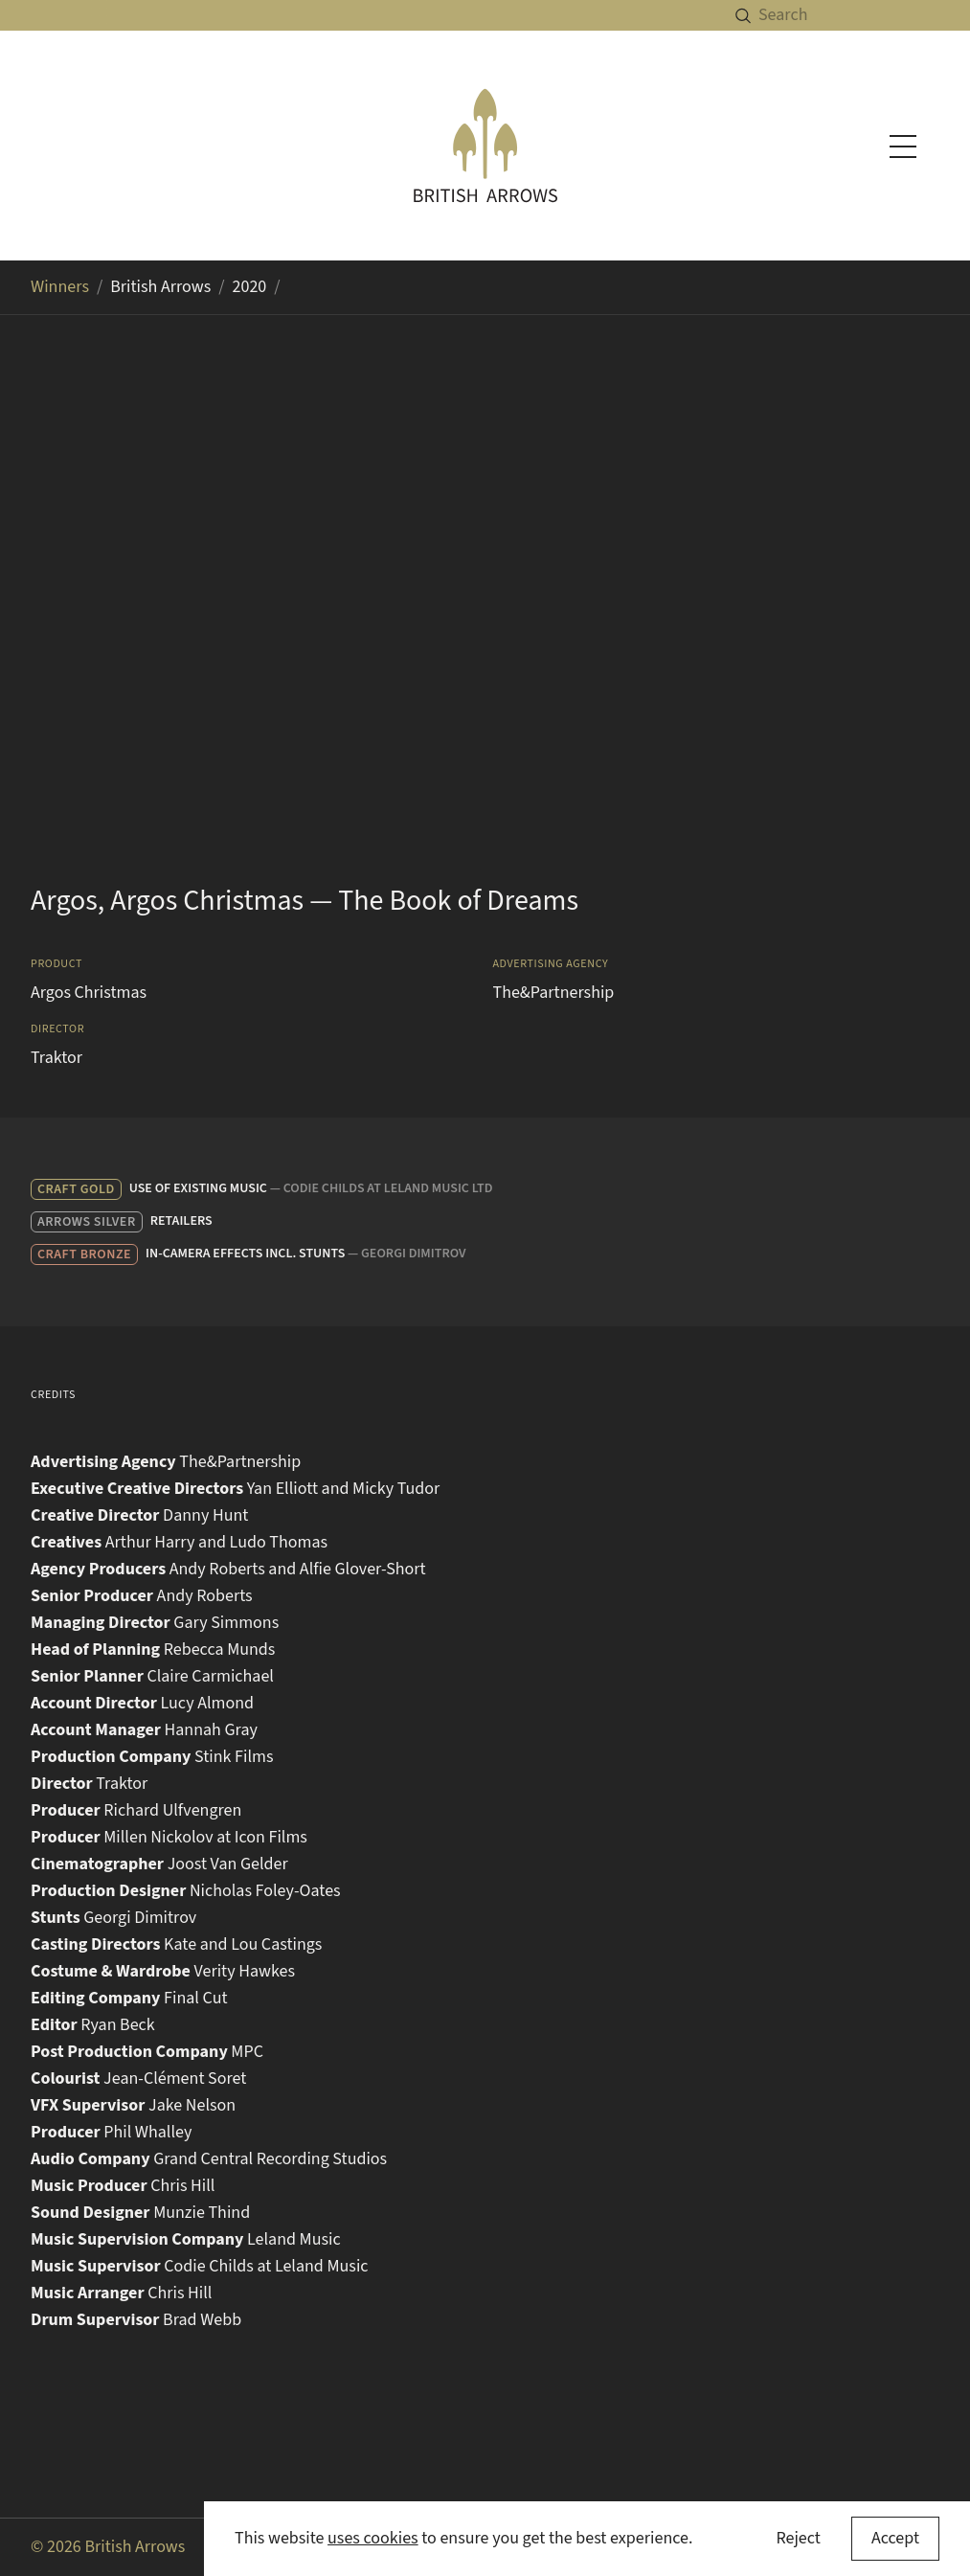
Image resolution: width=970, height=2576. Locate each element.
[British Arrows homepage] (485, 145)
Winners (60, 287)
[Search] (864, 15)
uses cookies (372, 2538)
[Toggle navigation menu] (903, 146)
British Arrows (160, 287)
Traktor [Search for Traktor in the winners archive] (56, 1058)
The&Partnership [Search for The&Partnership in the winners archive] (554, 993)
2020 (250, 287)
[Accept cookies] (895, 2539)
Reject (798, 2538)
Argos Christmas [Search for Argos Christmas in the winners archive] (89, 993)
